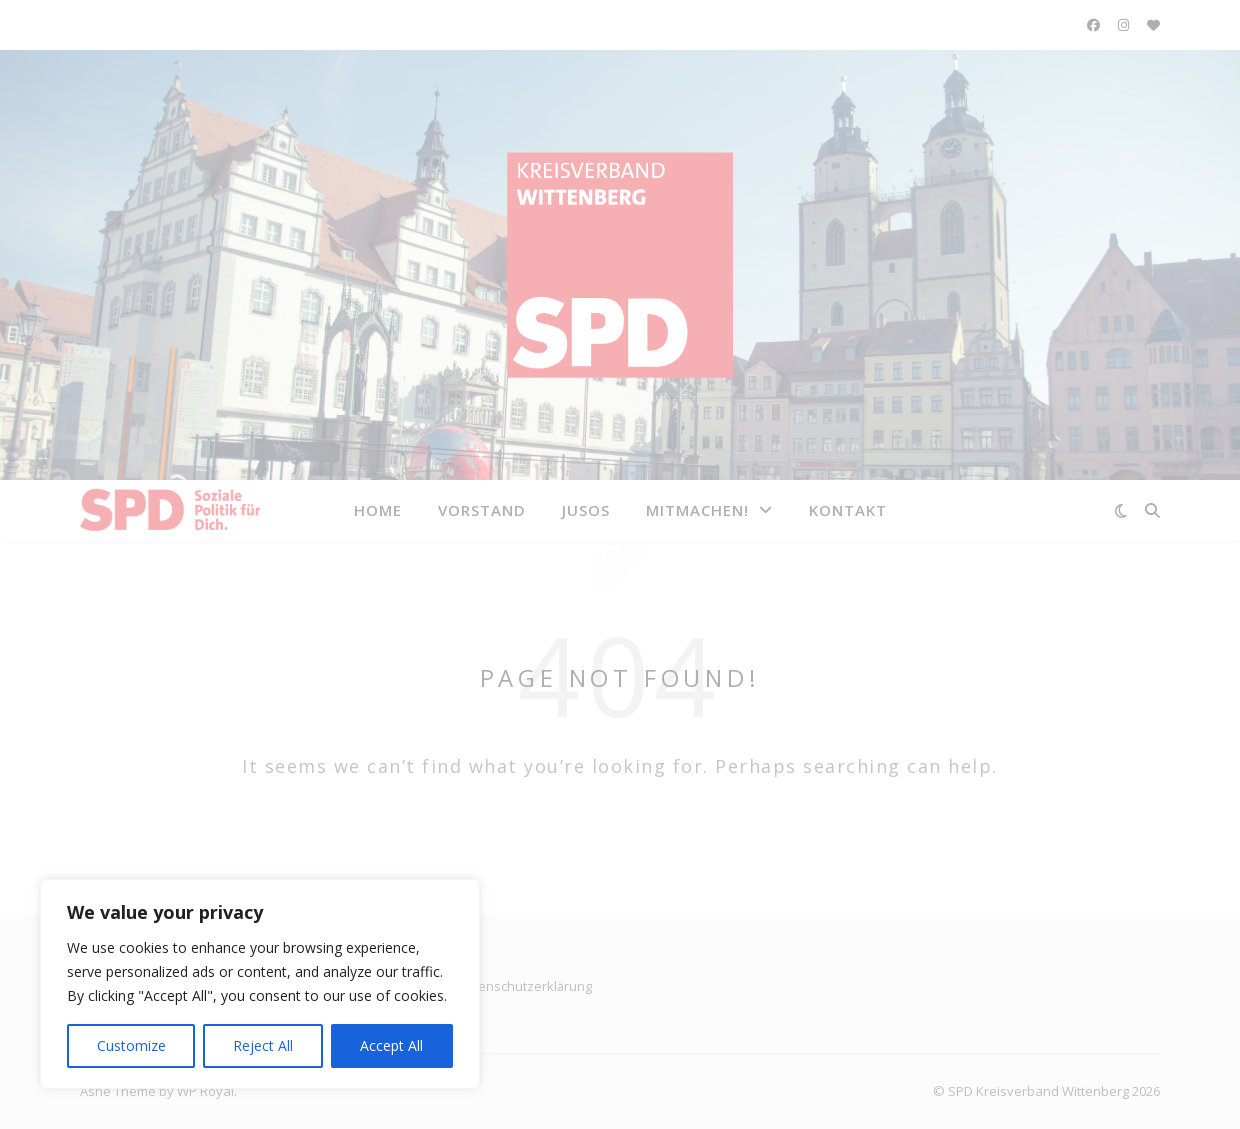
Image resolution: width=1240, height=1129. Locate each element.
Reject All (263, 1045)
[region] (260, 984)
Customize (131, 1045)
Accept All (391, 1045)
